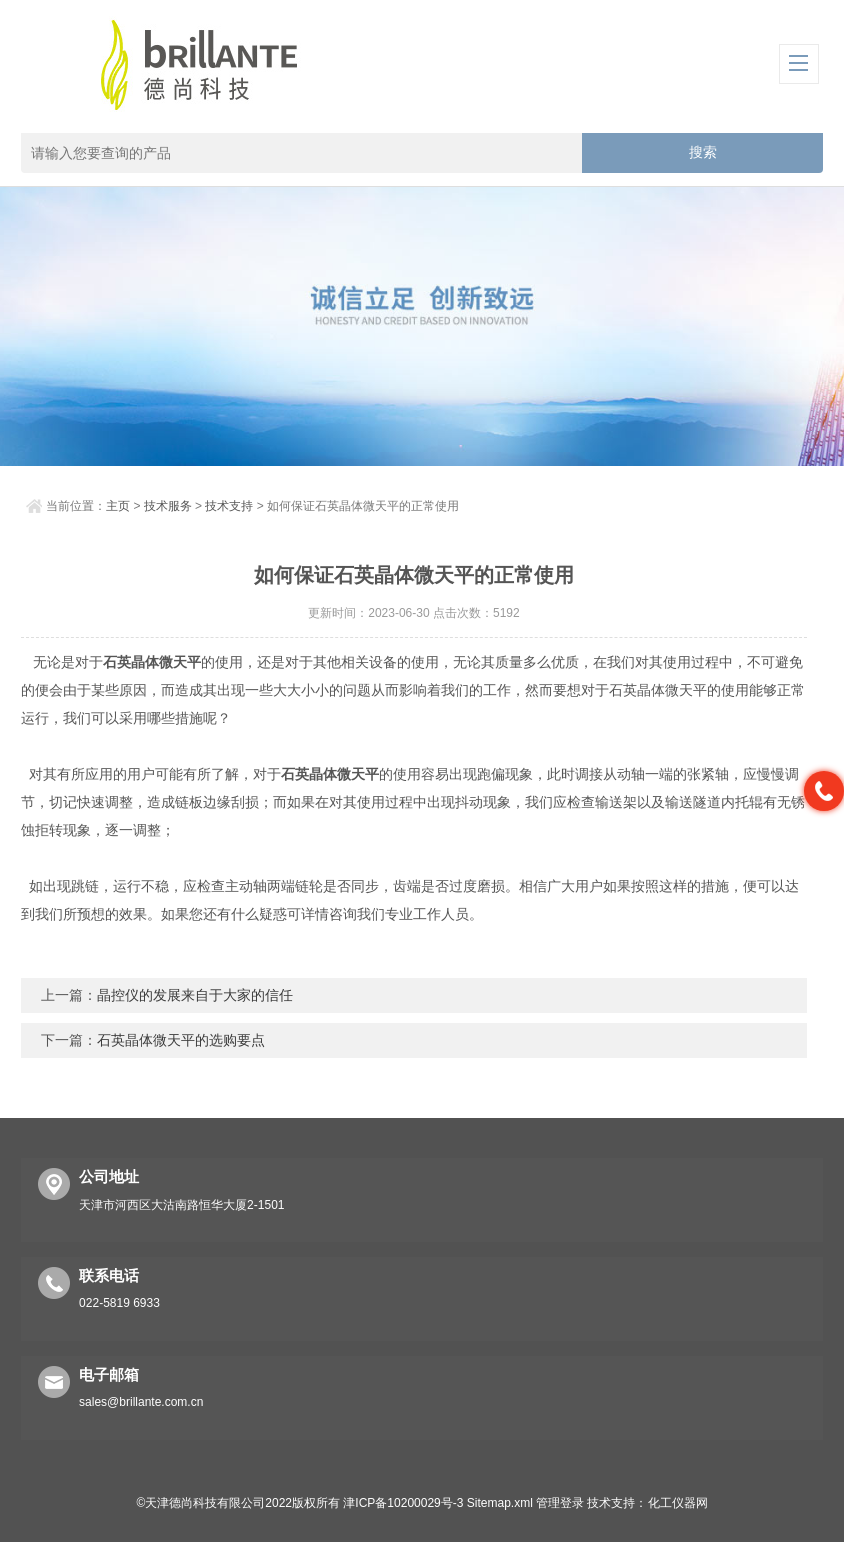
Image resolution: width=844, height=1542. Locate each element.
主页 (118, 506)
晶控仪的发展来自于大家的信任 (195, 995)
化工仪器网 (678, 1503)
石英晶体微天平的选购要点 (181, 1040)
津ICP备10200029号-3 (403, 1503)
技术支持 (229, 506)
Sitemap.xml (500, 1503)
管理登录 (560, 1503)
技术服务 (168, 506)
